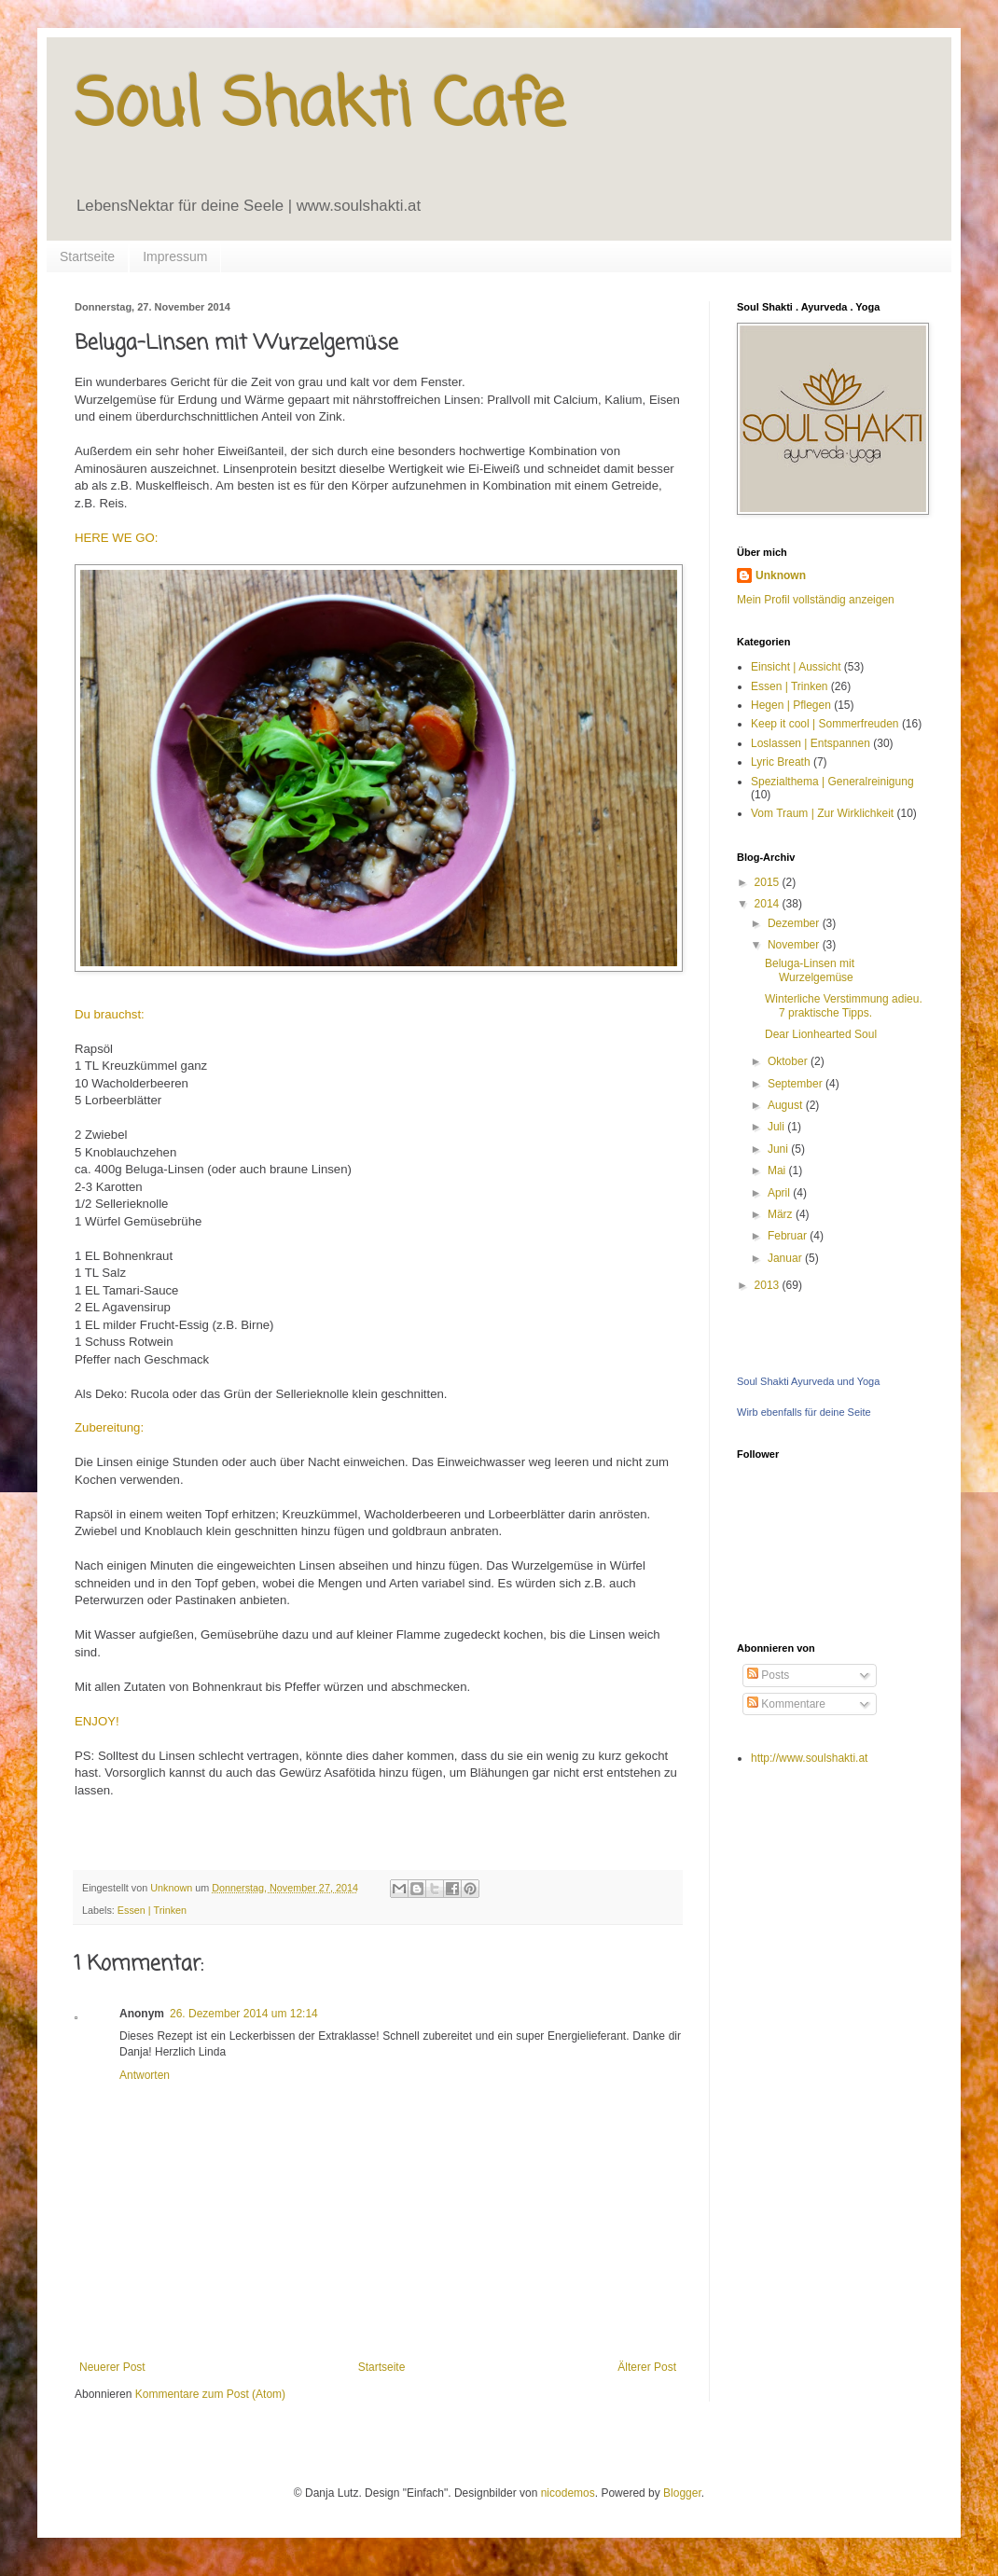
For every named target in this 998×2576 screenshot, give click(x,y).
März (782, 1214)
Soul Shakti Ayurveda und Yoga (808, 1381)
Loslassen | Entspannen (810, 743)
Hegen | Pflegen (791, 705)
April (780, 1192)
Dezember (795, 923)
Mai (778, 1170)
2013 (769, 1285)
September (796, 1083)
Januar (786, 1258)
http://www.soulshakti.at (809, 1758)
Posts (768, 1675)
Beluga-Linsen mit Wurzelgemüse (809, 970)
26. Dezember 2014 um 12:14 (244, 2013)
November (795, 944)
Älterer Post (646, 2367)
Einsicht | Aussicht (796, 666)
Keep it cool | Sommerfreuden (825, 723)
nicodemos (568, 2493)
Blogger (682, 2493)
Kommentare (786, 1703)
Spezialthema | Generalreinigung (832, 781)
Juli (777, 1126)
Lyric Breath (781, 762)
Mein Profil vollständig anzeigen (815, 599)
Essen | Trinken (152, 1910)
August (787, 1105)
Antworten (144, 2075)
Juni (779, 1149)
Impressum (175, 256)
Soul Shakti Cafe (319, 107)
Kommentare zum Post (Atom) (210, 2394)
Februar (789, 1235)
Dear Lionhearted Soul (821, 1034)
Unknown (780, 575)
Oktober (789, 1061)
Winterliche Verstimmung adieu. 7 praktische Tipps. (843, 1005)
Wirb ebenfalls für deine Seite (804, 1412)
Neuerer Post (112, 2367)
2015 (769, 882)
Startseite (87, 256)
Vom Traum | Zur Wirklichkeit (822, 813)
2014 (769, 903)
